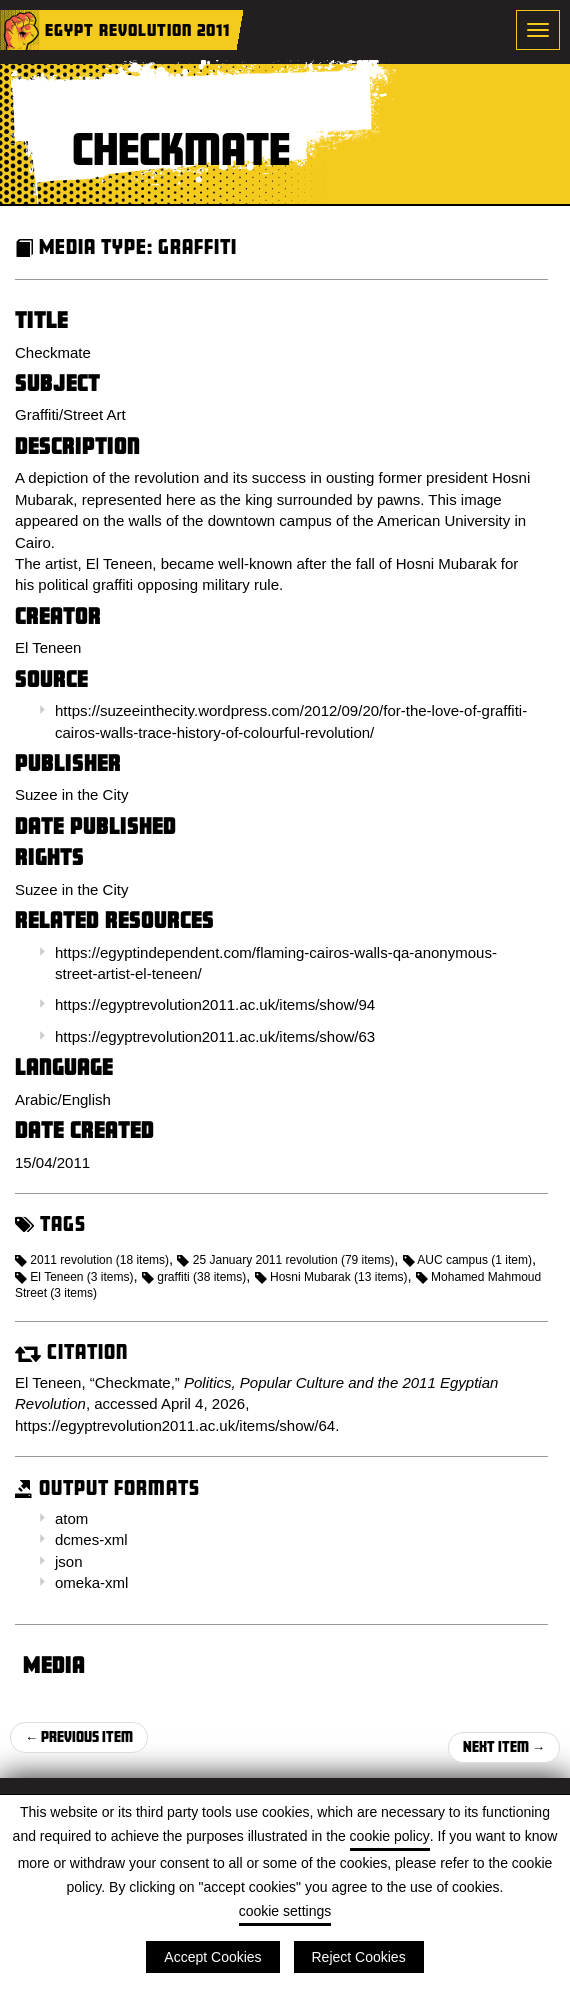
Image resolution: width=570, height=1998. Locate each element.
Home (20, 30)
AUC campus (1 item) (467, 1260)
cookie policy (390, 1836)
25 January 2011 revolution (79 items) (285, 1260)
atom (71, 1518)
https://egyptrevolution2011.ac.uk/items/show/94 (215, 1004)
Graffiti (197, 246)
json (69, 1561)
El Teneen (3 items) (74, 1277)
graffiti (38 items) (194, 1277)
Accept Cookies (212, 1957)
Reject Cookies (359, 1957)
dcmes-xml (91, 1539)
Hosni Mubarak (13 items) (331, 1277)
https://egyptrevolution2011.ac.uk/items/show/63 (215, 1036)
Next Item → (504, 1746)
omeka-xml (91, 1582)
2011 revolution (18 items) (92, 1260)
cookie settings (285, 1911)
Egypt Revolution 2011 (137, 29)
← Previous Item (79, 1736)
